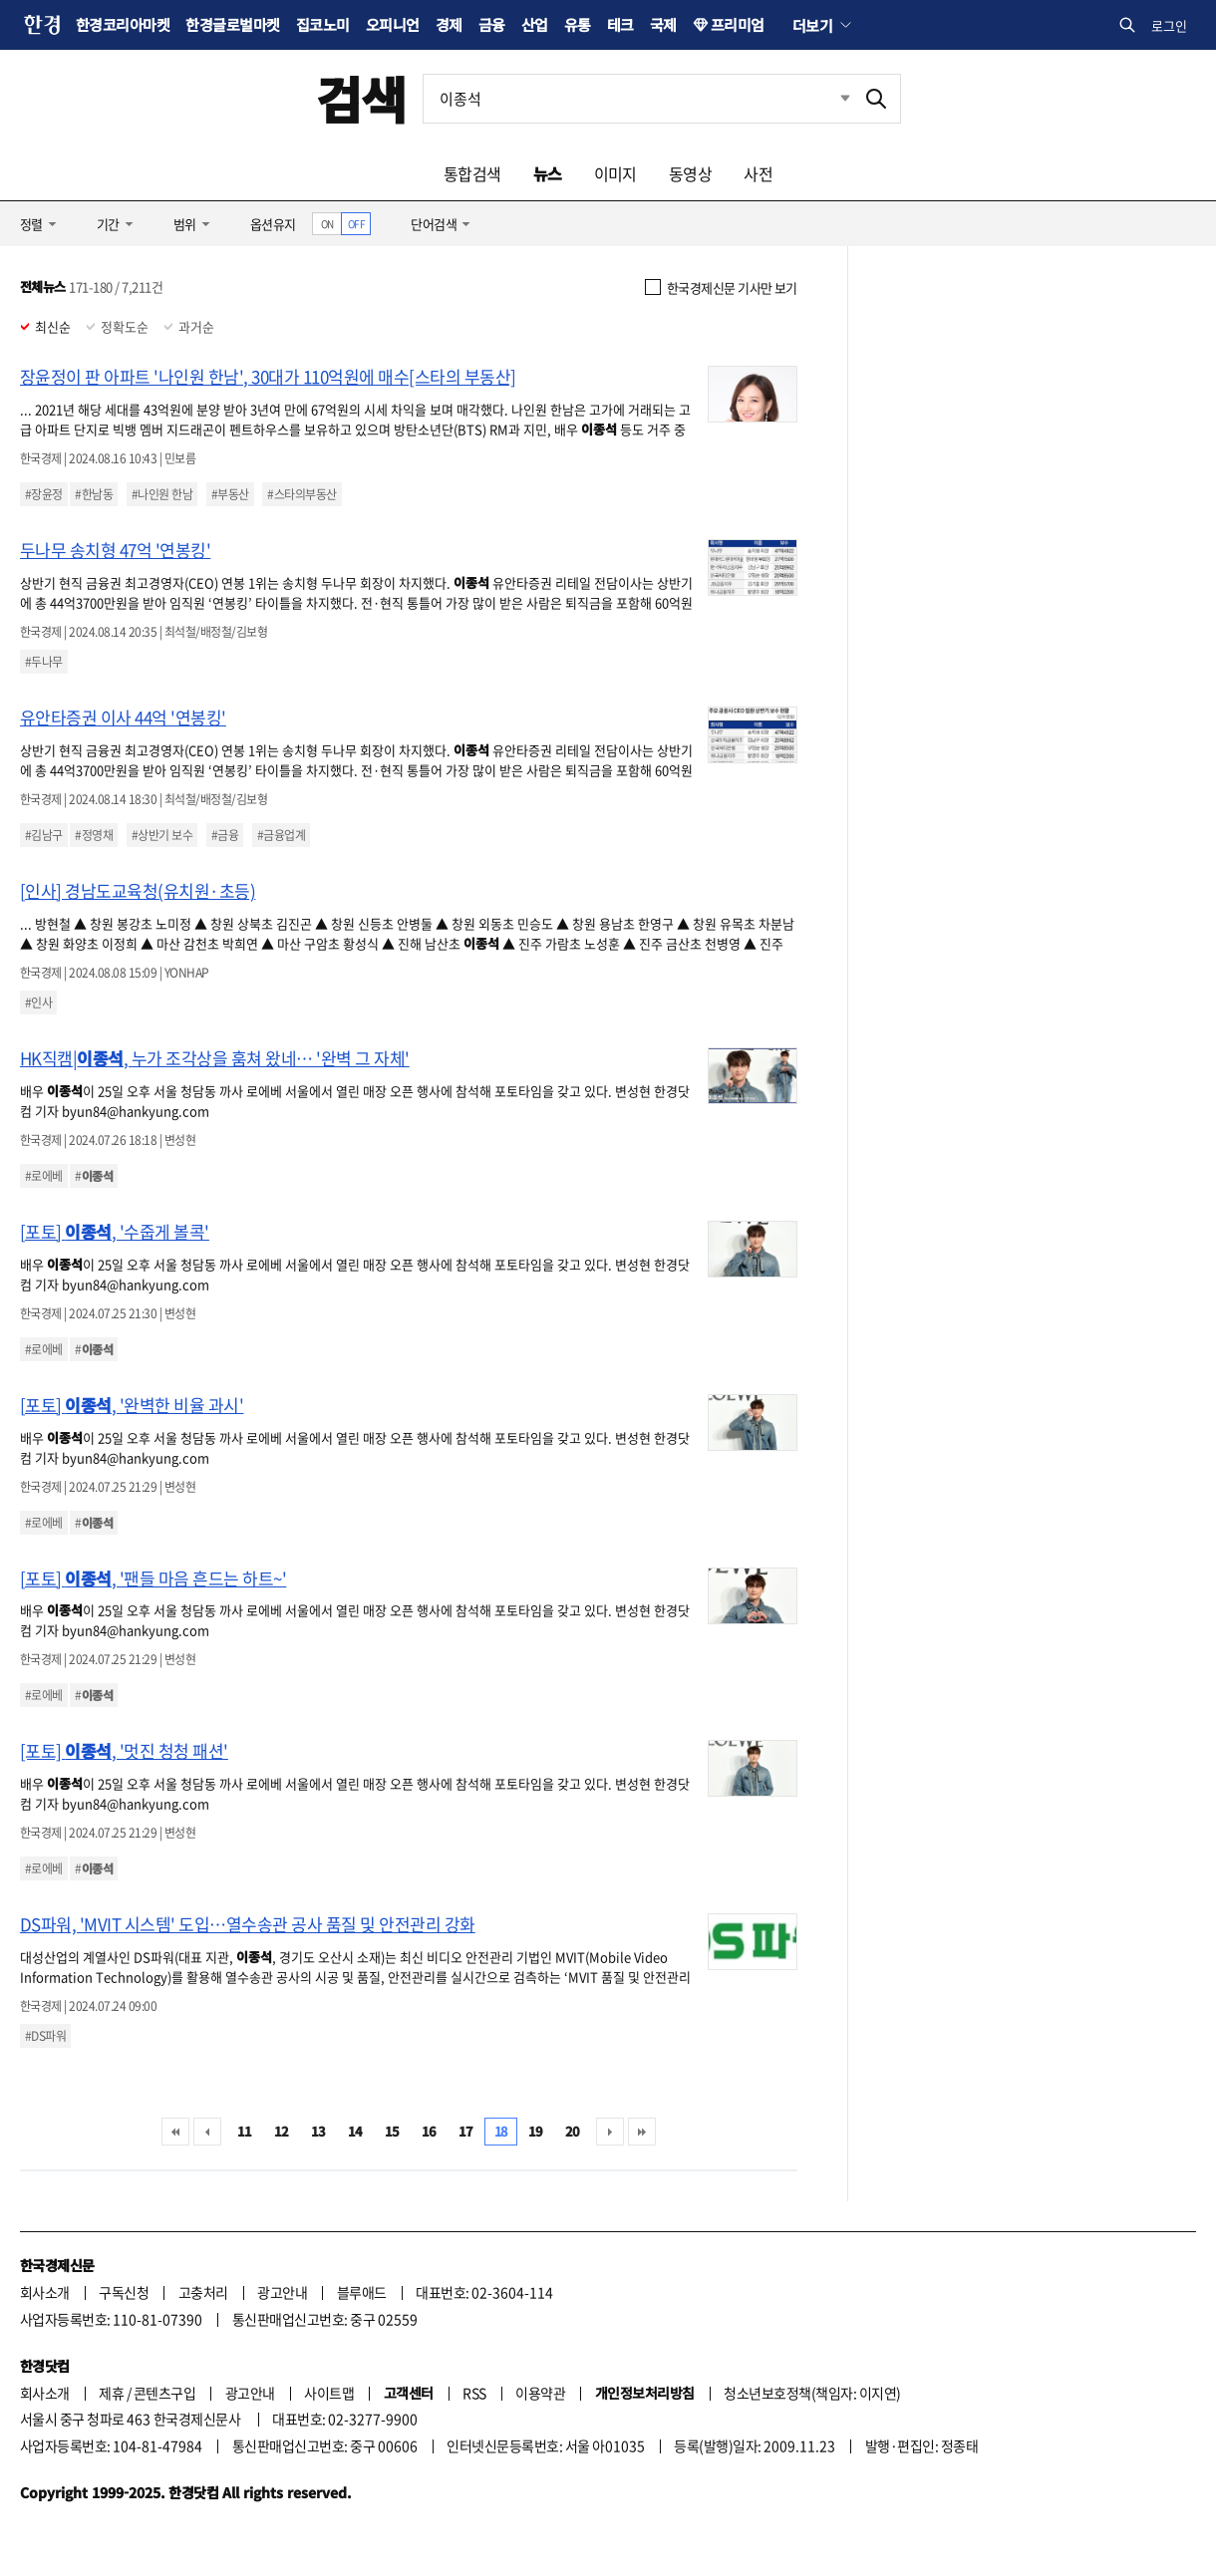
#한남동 (94, 494)
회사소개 (45, 2292)
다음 (610, 2132)
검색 (361, 98)
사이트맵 (329, 2393)
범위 (184, 223)
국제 (663, 24)
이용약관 (540, 2393)
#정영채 (94, 835)
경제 (449, 24)
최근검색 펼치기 (830, 99)
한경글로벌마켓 (232, 24)
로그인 (1169, 25)
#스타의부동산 (301, 494)
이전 (207, 2132)
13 (318, 2131)
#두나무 (44, 662)
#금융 (224, 835)
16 (429, 2131)
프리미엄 (737, 24)
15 (392, 2131)
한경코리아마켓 (122, 24)
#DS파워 (45, 2036)
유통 (577, 24)
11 (244, 2131)
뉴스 (547, 173)
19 (535, 2131)
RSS (473, 2393)
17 (465, 2131)
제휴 (111, 2393)
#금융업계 (281, 835)
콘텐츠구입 (164, 2393)
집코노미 (323, 24)
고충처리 (203, 2292)
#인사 (38, 1002)
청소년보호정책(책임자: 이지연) (812, 2393)
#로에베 (44, 1176)
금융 (491, 24)
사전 (758, 173)
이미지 (615, 173)
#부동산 (230, 494)
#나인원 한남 (162, 494)
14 (355, 2131)
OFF (356, 223)
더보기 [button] (812, 25)
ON (327, 223)
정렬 (31, 223)
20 (572, 2131)
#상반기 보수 (162, 835)
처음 (175, 2132)
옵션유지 (273, 223)
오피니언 (393, 24)
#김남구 (44, 835)
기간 (108, 223)
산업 (534, 24)
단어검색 (433, 223)
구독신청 (124, 2292)
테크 (620, 24)
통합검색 (472, 173)
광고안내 (282, 2292)
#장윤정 (44, 494)
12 (281, 2131)
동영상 (690, 173)
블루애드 (362, 2292)
